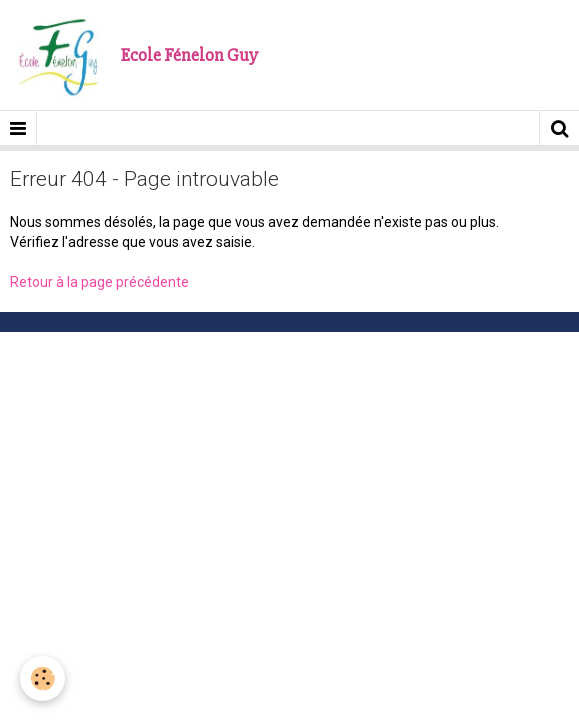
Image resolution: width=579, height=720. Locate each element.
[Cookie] (42, 678)
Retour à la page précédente (99, 282)
